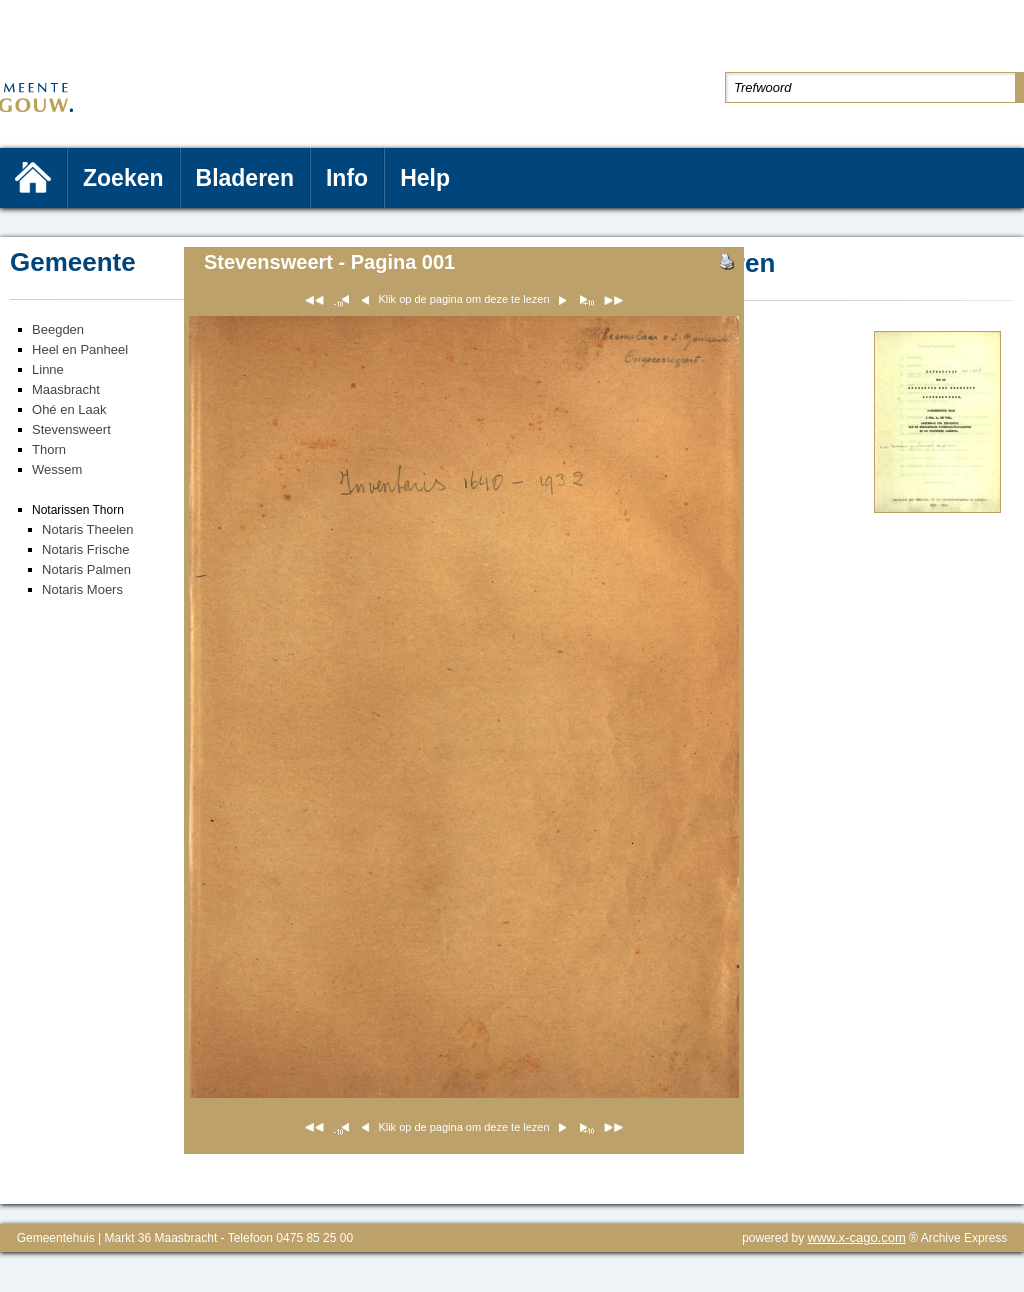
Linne (48, 369)
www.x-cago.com (857, 1237)
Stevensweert (71, 429)
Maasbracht (66, 389)
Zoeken (123, 178)
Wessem (57, 469)
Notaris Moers (82, 589)
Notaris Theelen (88, 529)
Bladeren (245, 178)
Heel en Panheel (80, 349)
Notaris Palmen (86, 569)
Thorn (49, 449)
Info (347, 178)
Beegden (58, 329)
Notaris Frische (85, 549)
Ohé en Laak (69, 409)
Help (425, 178)
